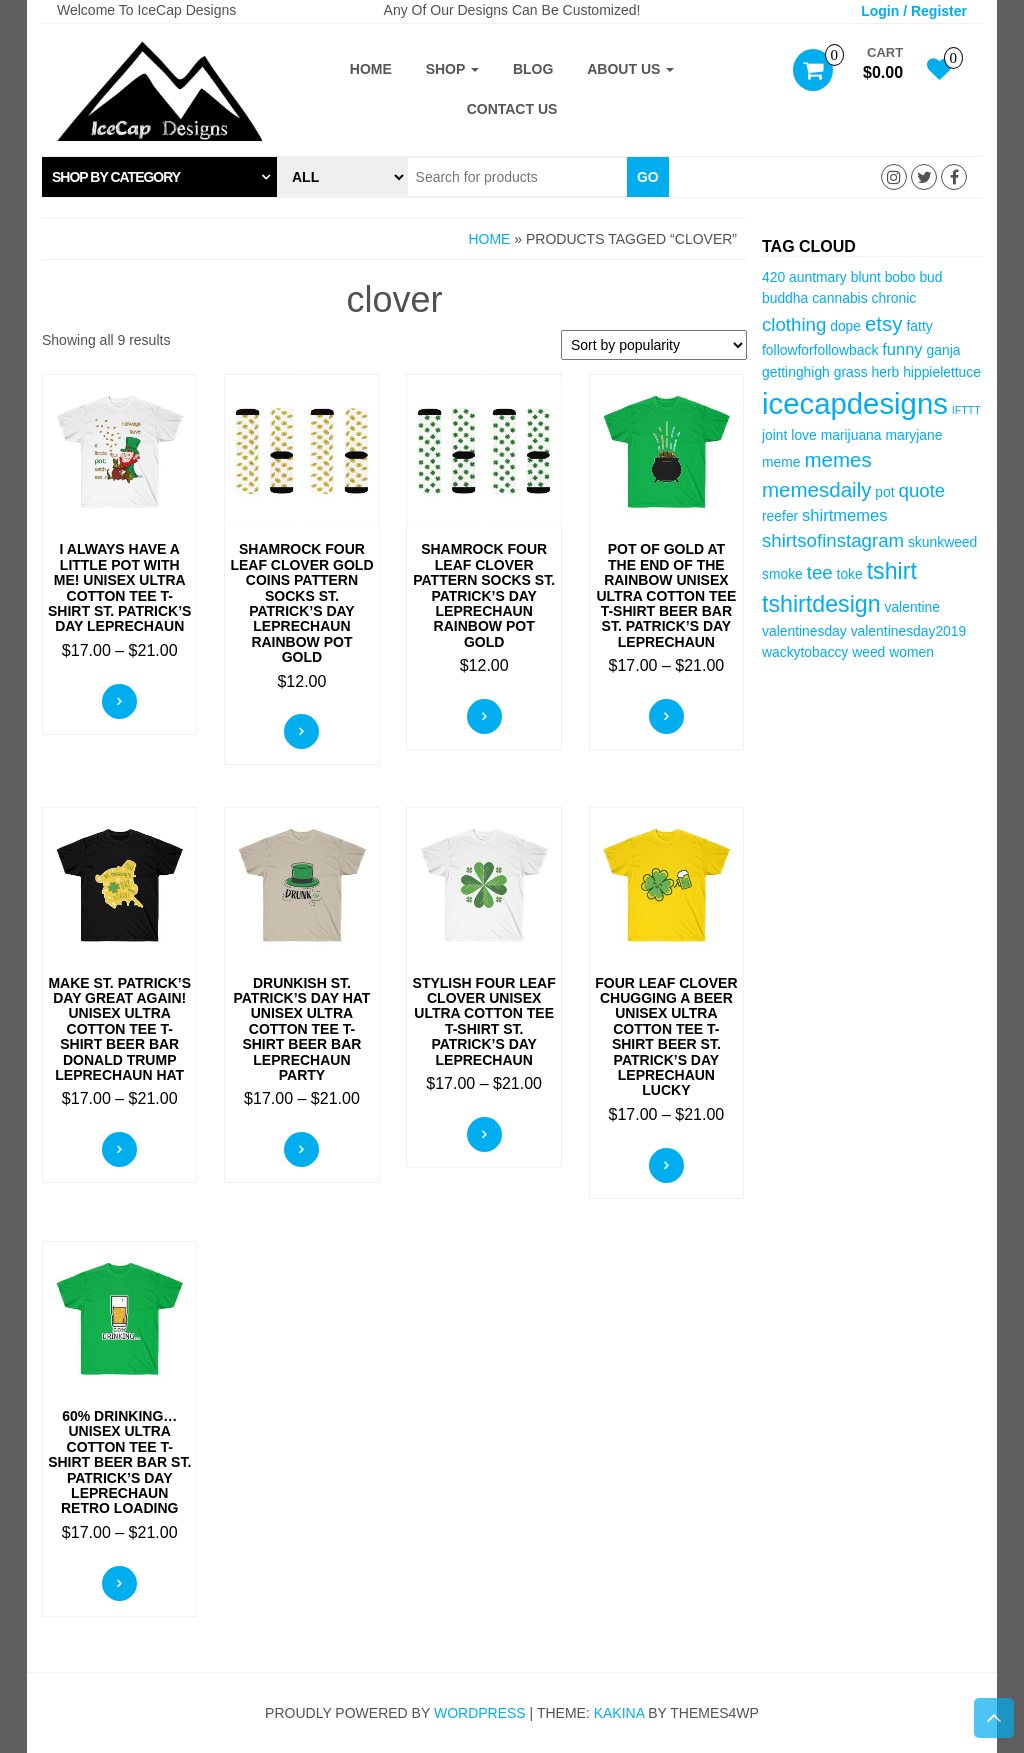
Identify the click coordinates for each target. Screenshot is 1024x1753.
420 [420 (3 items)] (773, 277)
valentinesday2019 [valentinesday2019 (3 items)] (909, 631)
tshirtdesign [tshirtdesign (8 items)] (821, 604)
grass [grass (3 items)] (851, 372)
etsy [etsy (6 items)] (884, 323)
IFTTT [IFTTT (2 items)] (966, 410)
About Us (630, 69)
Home (371, 69)
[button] (159, 177)
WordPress (480, 1713)
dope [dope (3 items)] (845, 326)
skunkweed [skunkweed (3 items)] (942, 542)
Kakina (619, 1713)
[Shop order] (654, 345)
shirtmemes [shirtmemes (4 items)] (844, 515)
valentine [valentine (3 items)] (911, 607)
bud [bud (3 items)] (930, 277)
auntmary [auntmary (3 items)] (818, 277)
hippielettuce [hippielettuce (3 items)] (942, 372)
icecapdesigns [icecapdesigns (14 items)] (855, 403)
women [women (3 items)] (911, 652)
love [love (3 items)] (803, 435)
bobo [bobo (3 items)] (900, 277)
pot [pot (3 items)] (884, 492)
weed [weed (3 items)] (868, 652)
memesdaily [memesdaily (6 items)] (816, 489)
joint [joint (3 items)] (774, 435)
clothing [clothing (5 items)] (794, 324)
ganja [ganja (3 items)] (944, 350)
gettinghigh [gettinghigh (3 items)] (796, 372)
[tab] (159, 177)
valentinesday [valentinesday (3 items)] (804, 631)
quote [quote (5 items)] (922, 490)
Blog (533, 69)
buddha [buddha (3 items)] (785, 298)
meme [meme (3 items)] (781, 462)
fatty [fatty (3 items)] (919, 326)
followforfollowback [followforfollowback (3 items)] (820, 350)
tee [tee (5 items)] (820, 572)
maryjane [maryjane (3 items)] (913, 435)
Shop (452, 69)
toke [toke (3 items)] (850, 574)
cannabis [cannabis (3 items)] (839, 298)
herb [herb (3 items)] (886, 372)
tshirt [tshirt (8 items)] (892, 571)
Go (648, 177)
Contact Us (512, 109)
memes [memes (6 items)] (837, 459)
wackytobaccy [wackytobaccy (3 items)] (805, 652)
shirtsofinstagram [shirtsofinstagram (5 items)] (833, 540)
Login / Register (914, 11)
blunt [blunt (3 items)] (866, 277)
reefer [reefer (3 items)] (780, 516)
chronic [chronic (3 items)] (894, 298)
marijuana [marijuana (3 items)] (851, 435)
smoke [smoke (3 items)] (782, 574)
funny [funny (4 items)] (902, 349)
